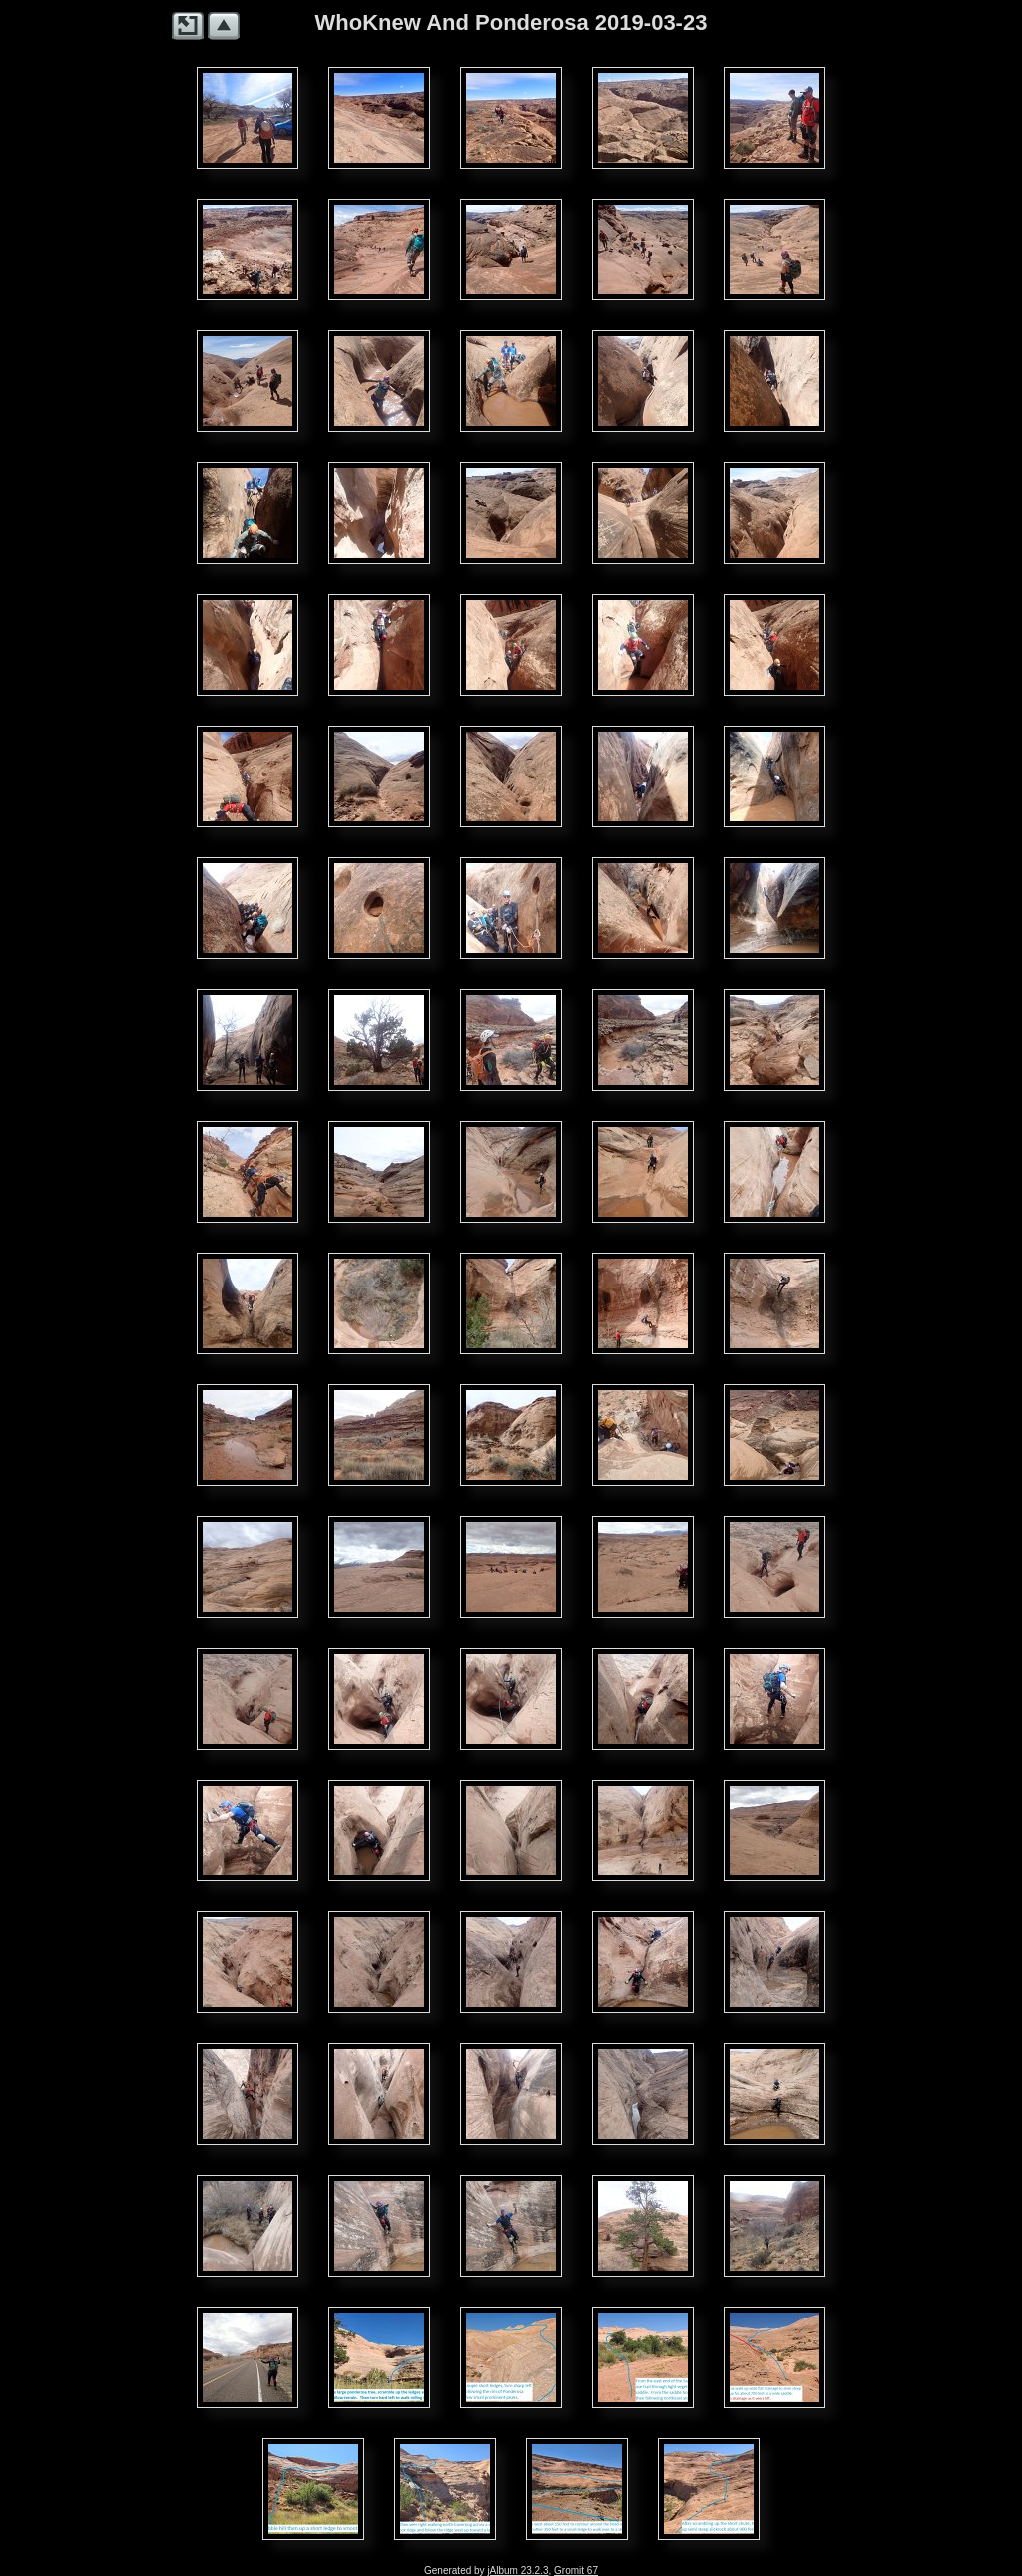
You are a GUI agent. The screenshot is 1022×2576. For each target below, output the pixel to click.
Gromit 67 (576, 2570)
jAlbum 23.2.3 (517, 2570)
